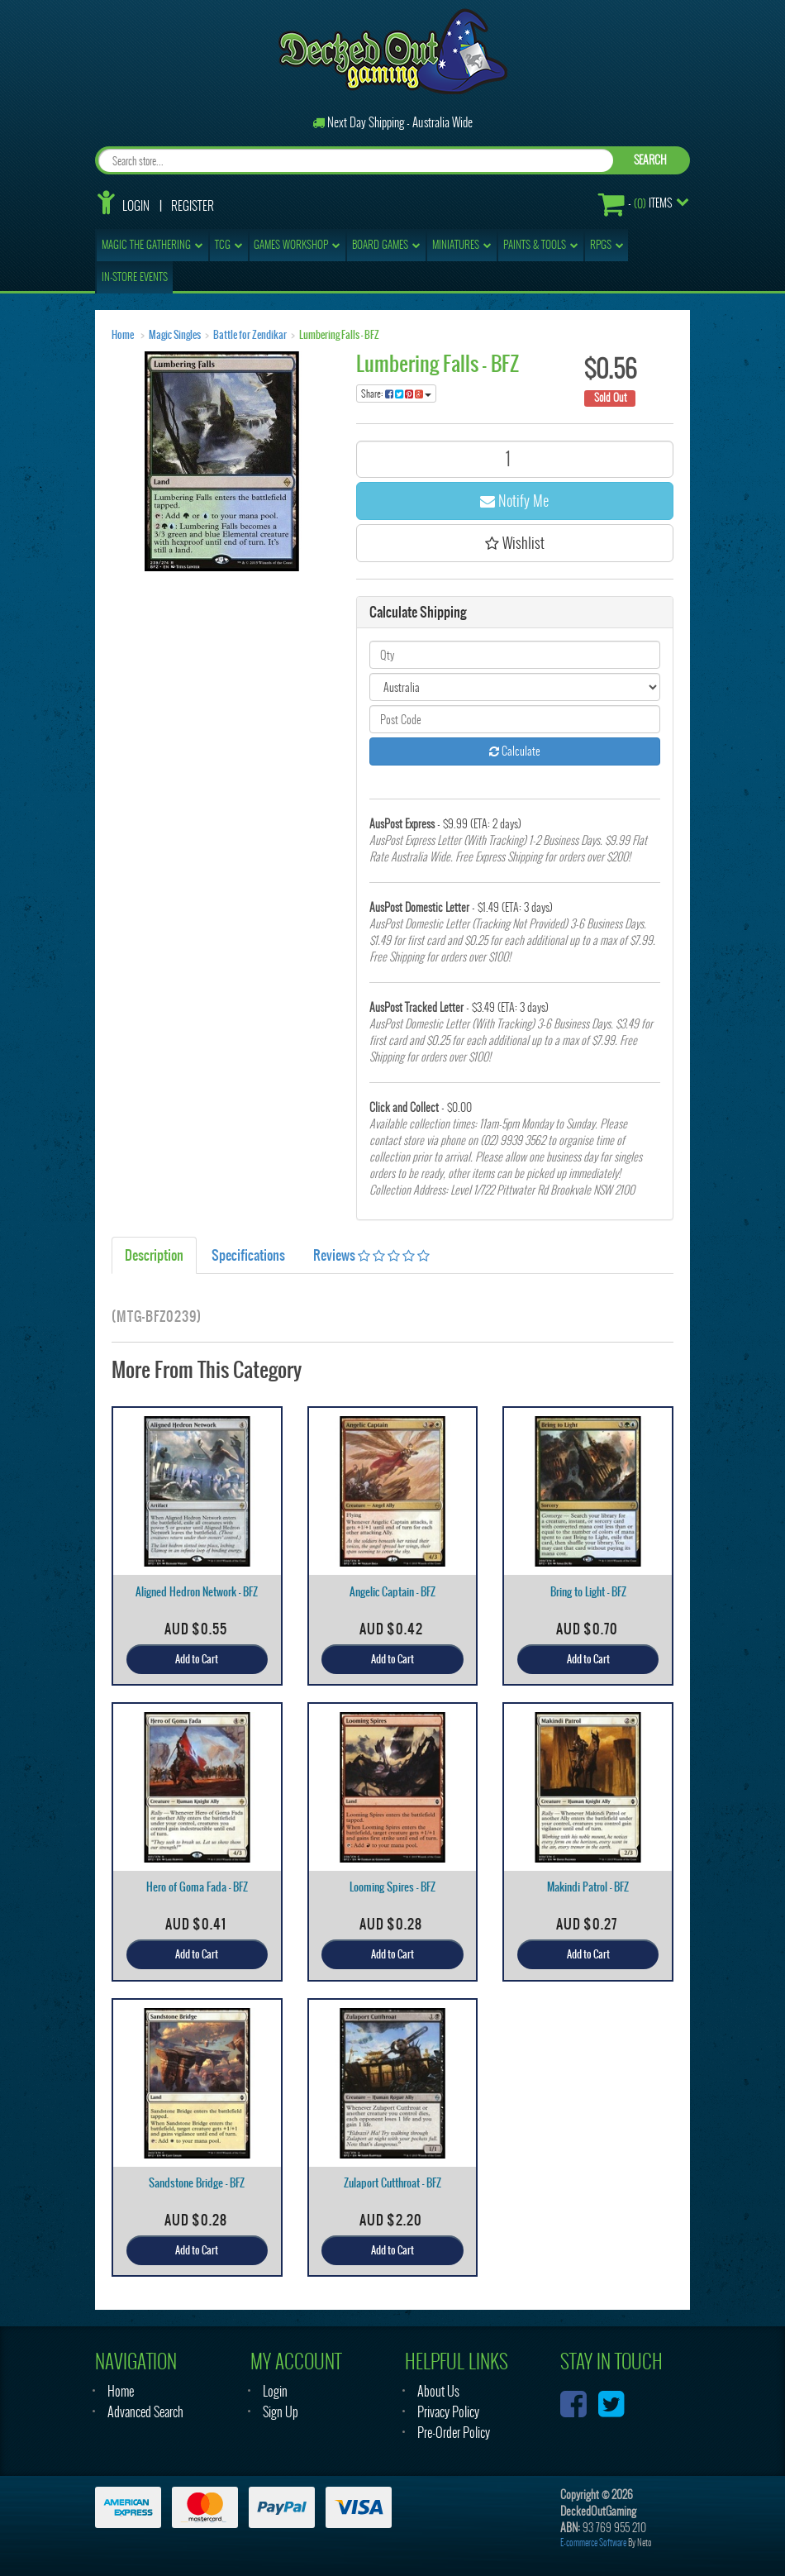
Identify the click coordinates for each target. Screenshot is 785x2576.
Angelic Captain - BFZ (392, 1592)
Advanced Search (145, 2411)
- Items (635, 203)
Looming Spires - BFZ (392, 1887)
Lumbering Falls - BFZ (339, 334)
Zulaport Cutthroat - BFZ (392, 2183)
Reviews (371, 1255)
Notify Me (514, 500)
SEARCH (650, 160)
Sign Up (280, 2411)
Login (136, 206)
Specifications (248, 1255)
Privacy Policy (448, 2411)
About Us (438, 2391)
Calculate (514, 751)
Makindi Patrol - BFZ (588, 1887)
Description (154, 1255)
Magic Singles (175, 334)
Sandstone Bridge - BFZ (197, 2183)
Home (123, 334)
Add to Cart (196, 1659)
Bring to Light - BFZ (588, 1592)
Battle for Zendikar (250, 334)
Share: (396, 393)
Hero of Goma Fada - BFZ (197, 1887)
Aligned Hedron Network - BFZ (197, 1592)
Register (192, 206)
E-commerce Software (593, 2542)
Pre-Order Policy (453, 2432)
